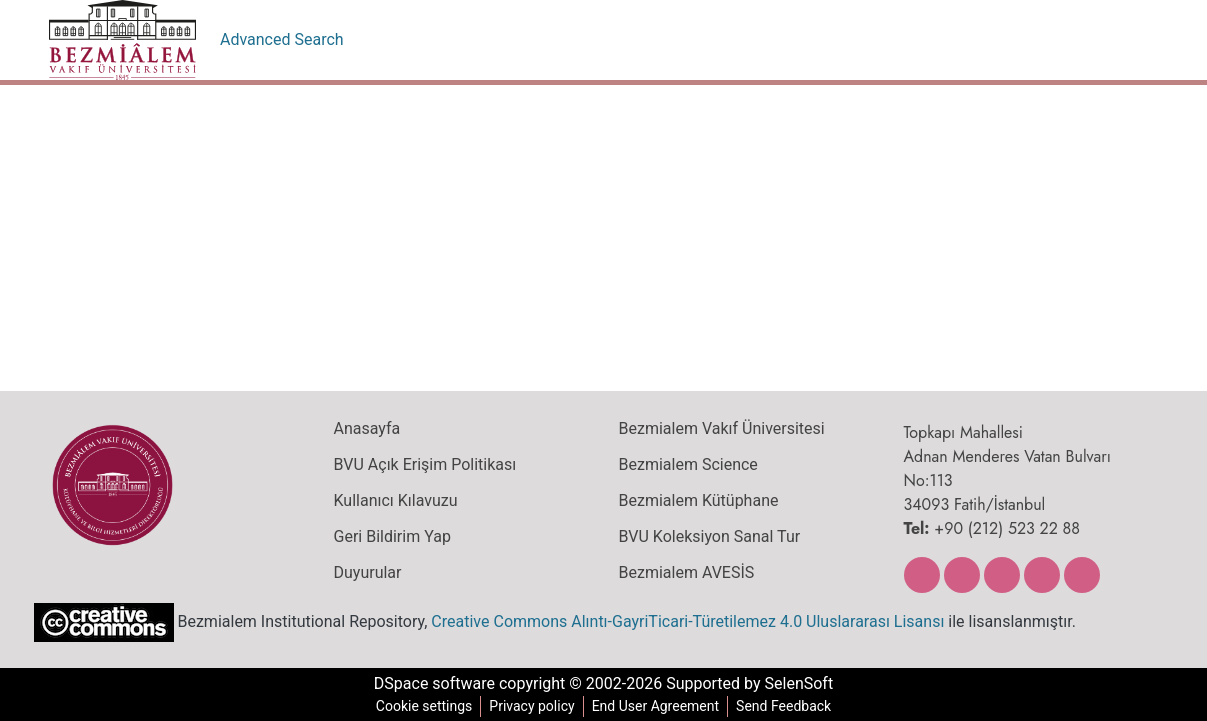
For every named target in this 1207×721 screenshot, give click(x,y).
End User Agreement (655, 706)
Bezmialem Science (686, 465)
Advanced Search (282, 40)
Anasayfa (366, 429)
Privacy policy (529, 706)
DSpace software (429, 684)
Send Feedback (788, 706)
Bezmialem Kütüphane (696, 501)
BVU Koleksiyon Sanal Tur (709, 537)
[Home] (122, 40)
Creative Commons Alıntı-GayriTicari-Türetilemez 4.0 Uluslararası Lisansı (676, 621)
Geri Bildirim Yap (390, 537)
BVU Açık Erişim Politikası (424, 465)
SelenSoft (805, 684)
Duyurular (367, 573)
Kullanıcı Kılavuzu (391, 501)
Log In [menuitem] (1122, 40)
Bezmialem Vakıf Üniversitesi (719, 429)
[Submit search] (1053, 40)
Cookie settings (420, 706)
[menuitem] (1082, 40)
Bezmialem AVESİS (687, 573)
